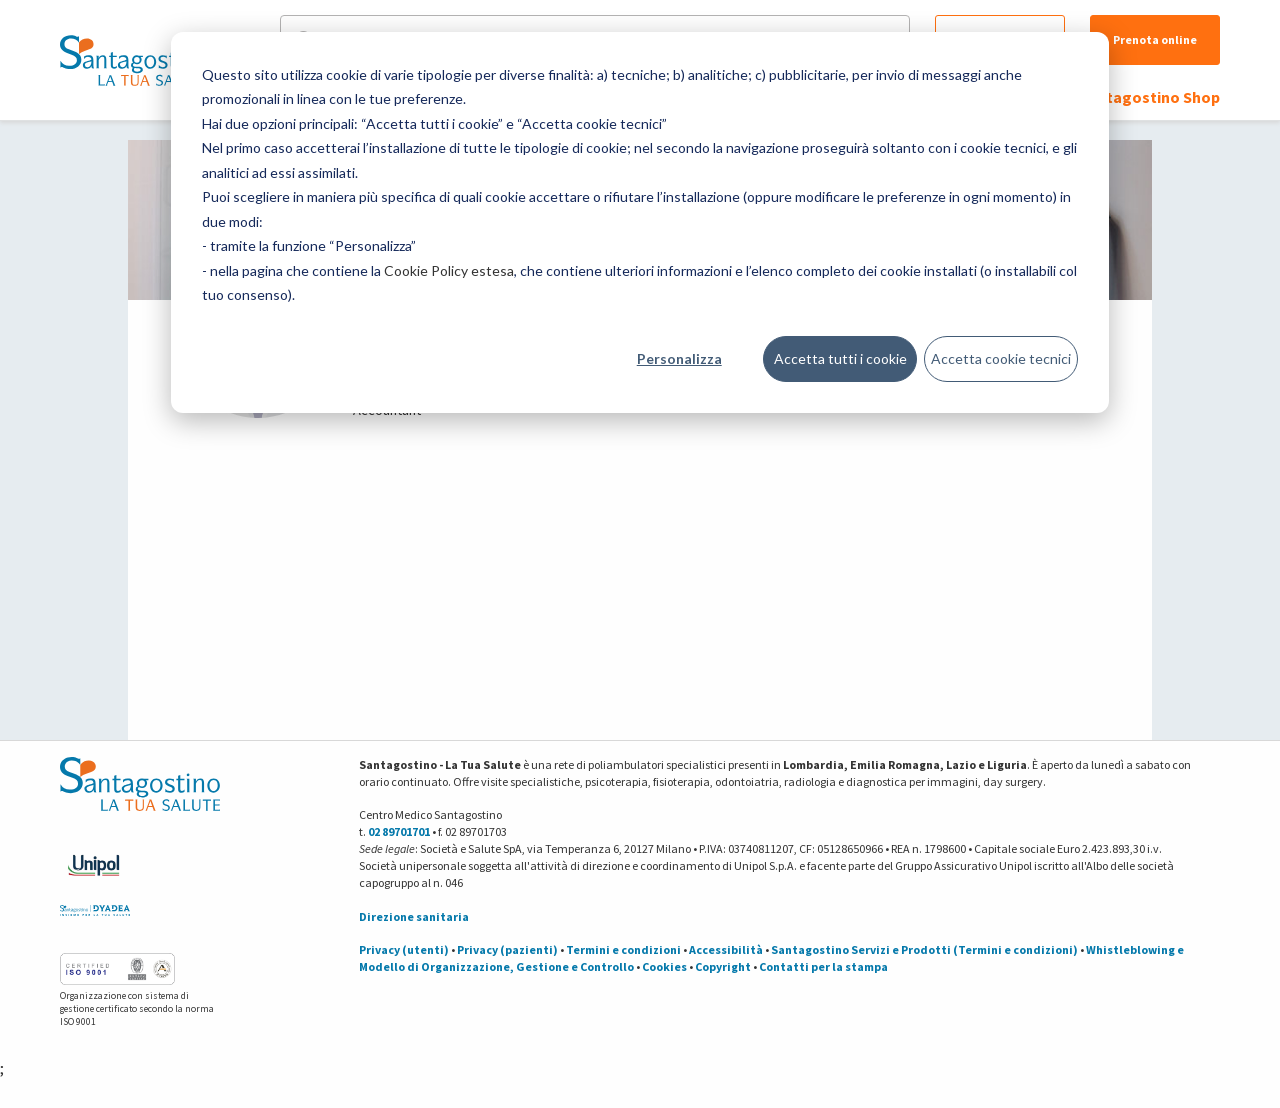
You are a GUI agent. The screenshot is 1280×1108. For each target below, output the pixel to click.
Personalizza (679, 358)
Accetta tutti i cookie (840, 358)
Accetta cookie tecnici (1001, 358)
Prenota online (1155, 39)
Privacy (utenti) (404, 949)
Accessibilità (726, 949)
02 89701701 (399, 831)
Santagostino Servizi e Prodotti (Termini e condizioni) (924, 949)
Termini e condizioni (623, 949)
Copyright (723, 966)
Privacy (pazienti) (507, 949)
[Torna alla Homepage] (135, 60)
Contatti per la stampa (823, 966)
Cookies (664, 966)
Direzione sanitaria (414, 916)
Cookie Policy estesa (449, 270)
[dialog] (640, 222)
